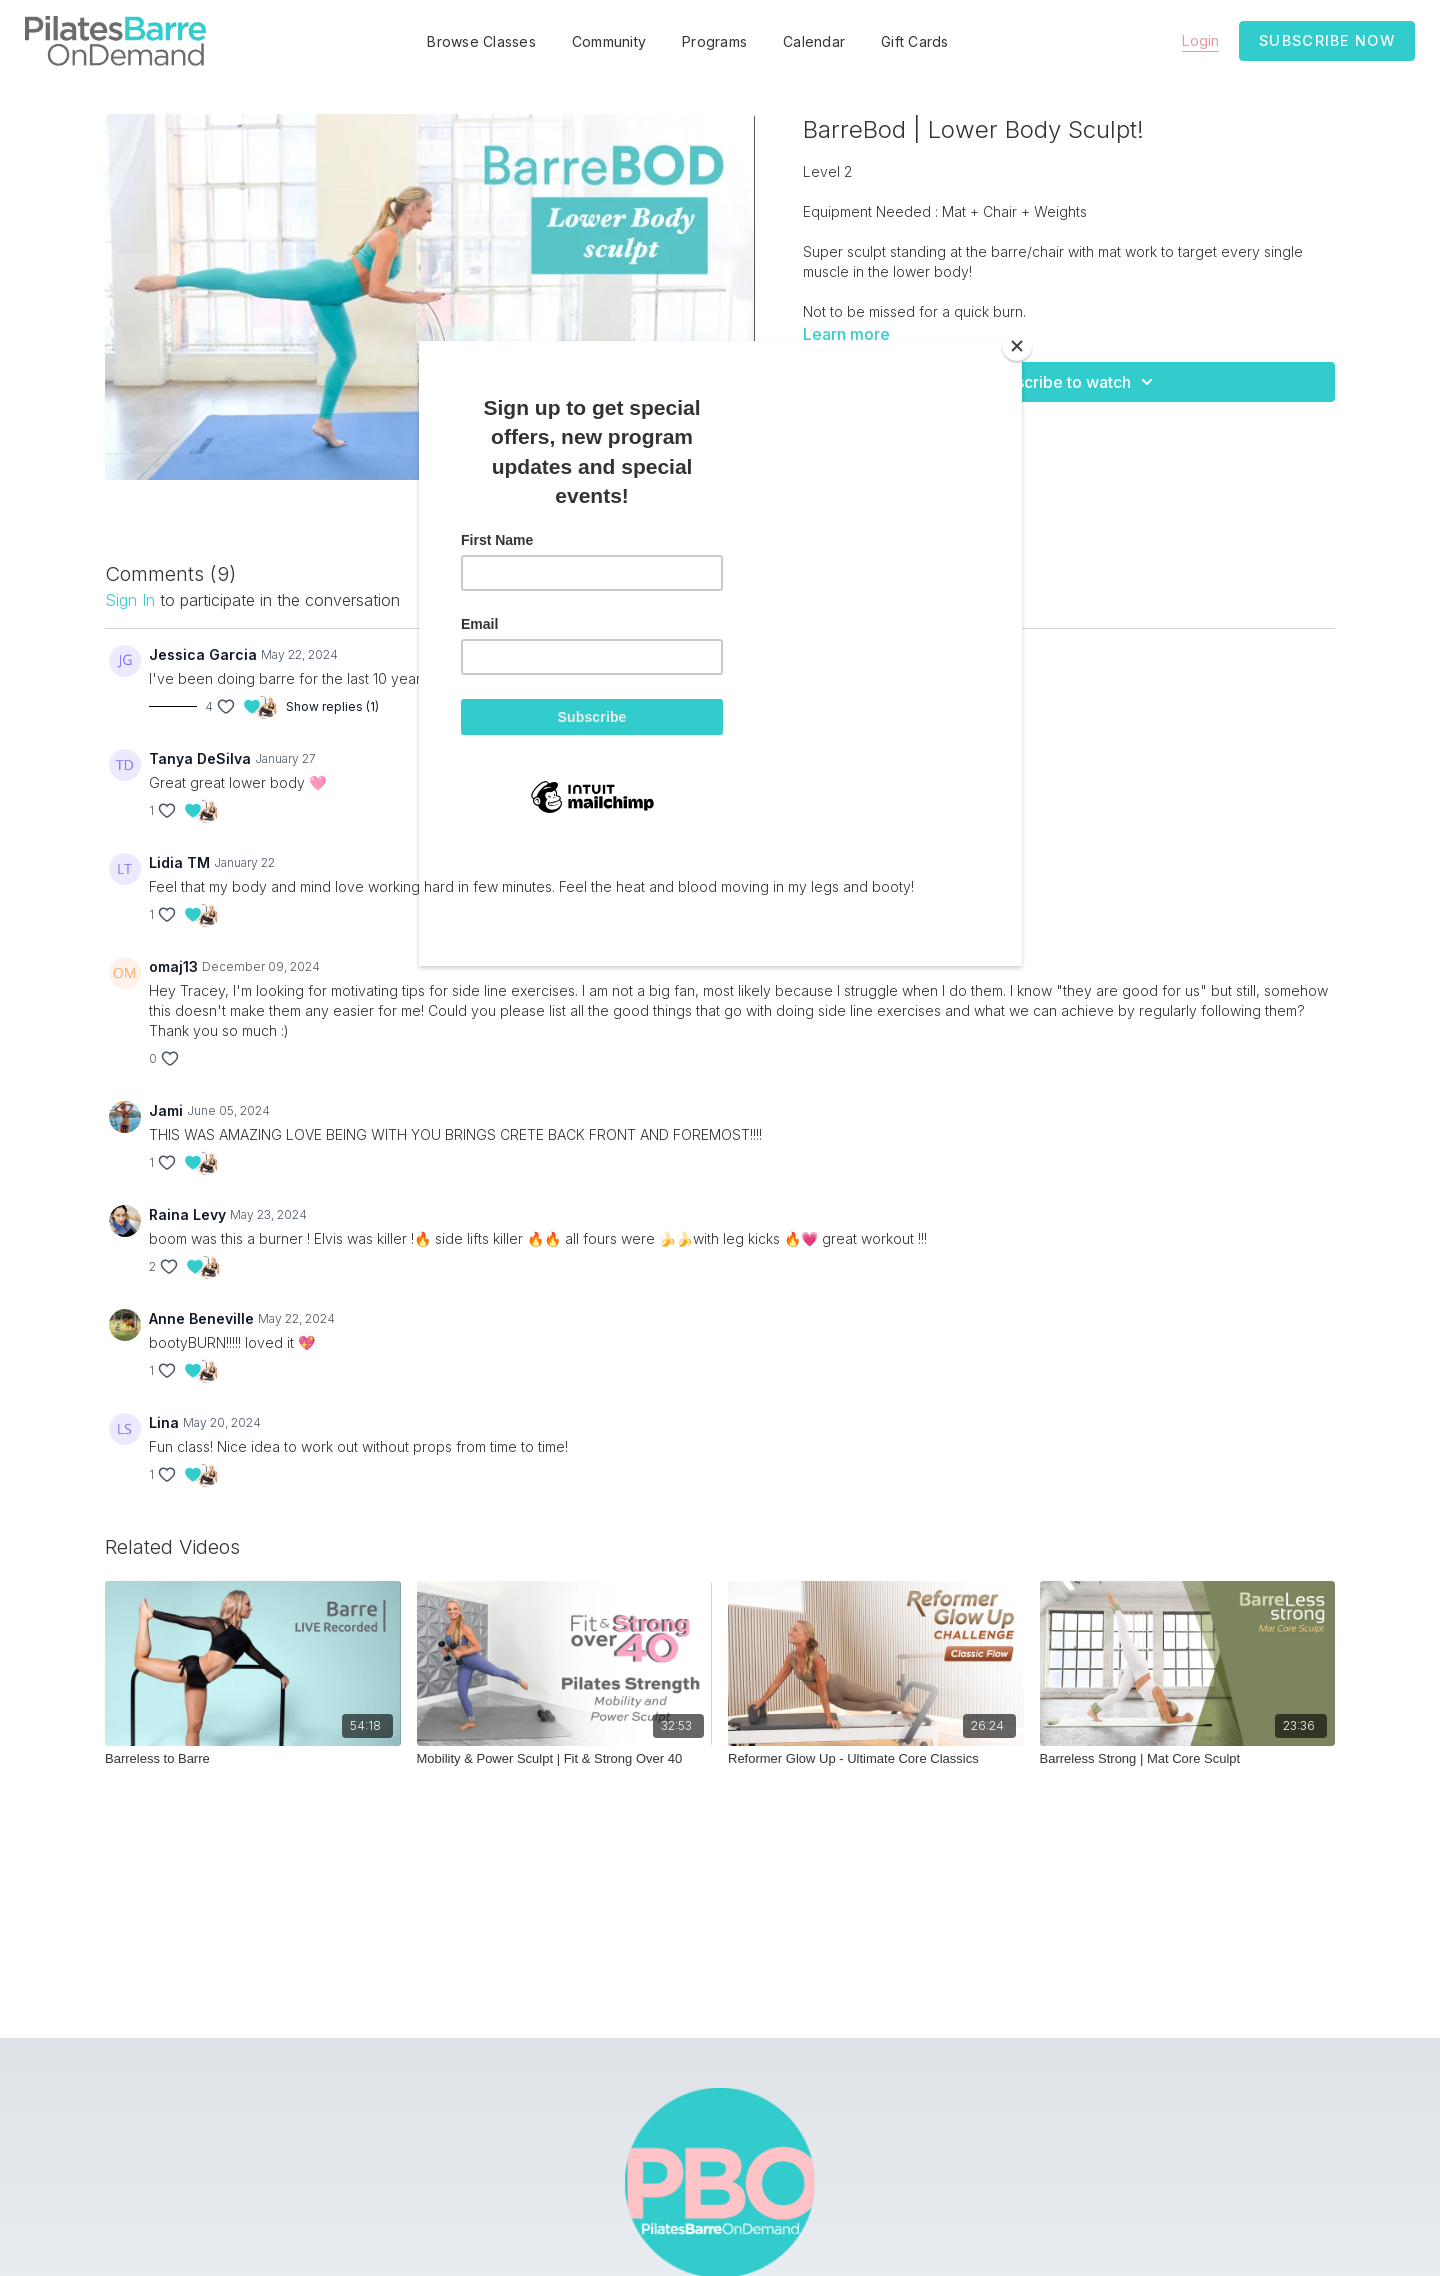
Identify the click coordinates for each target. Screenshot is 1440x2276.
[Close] (1017, 346)
